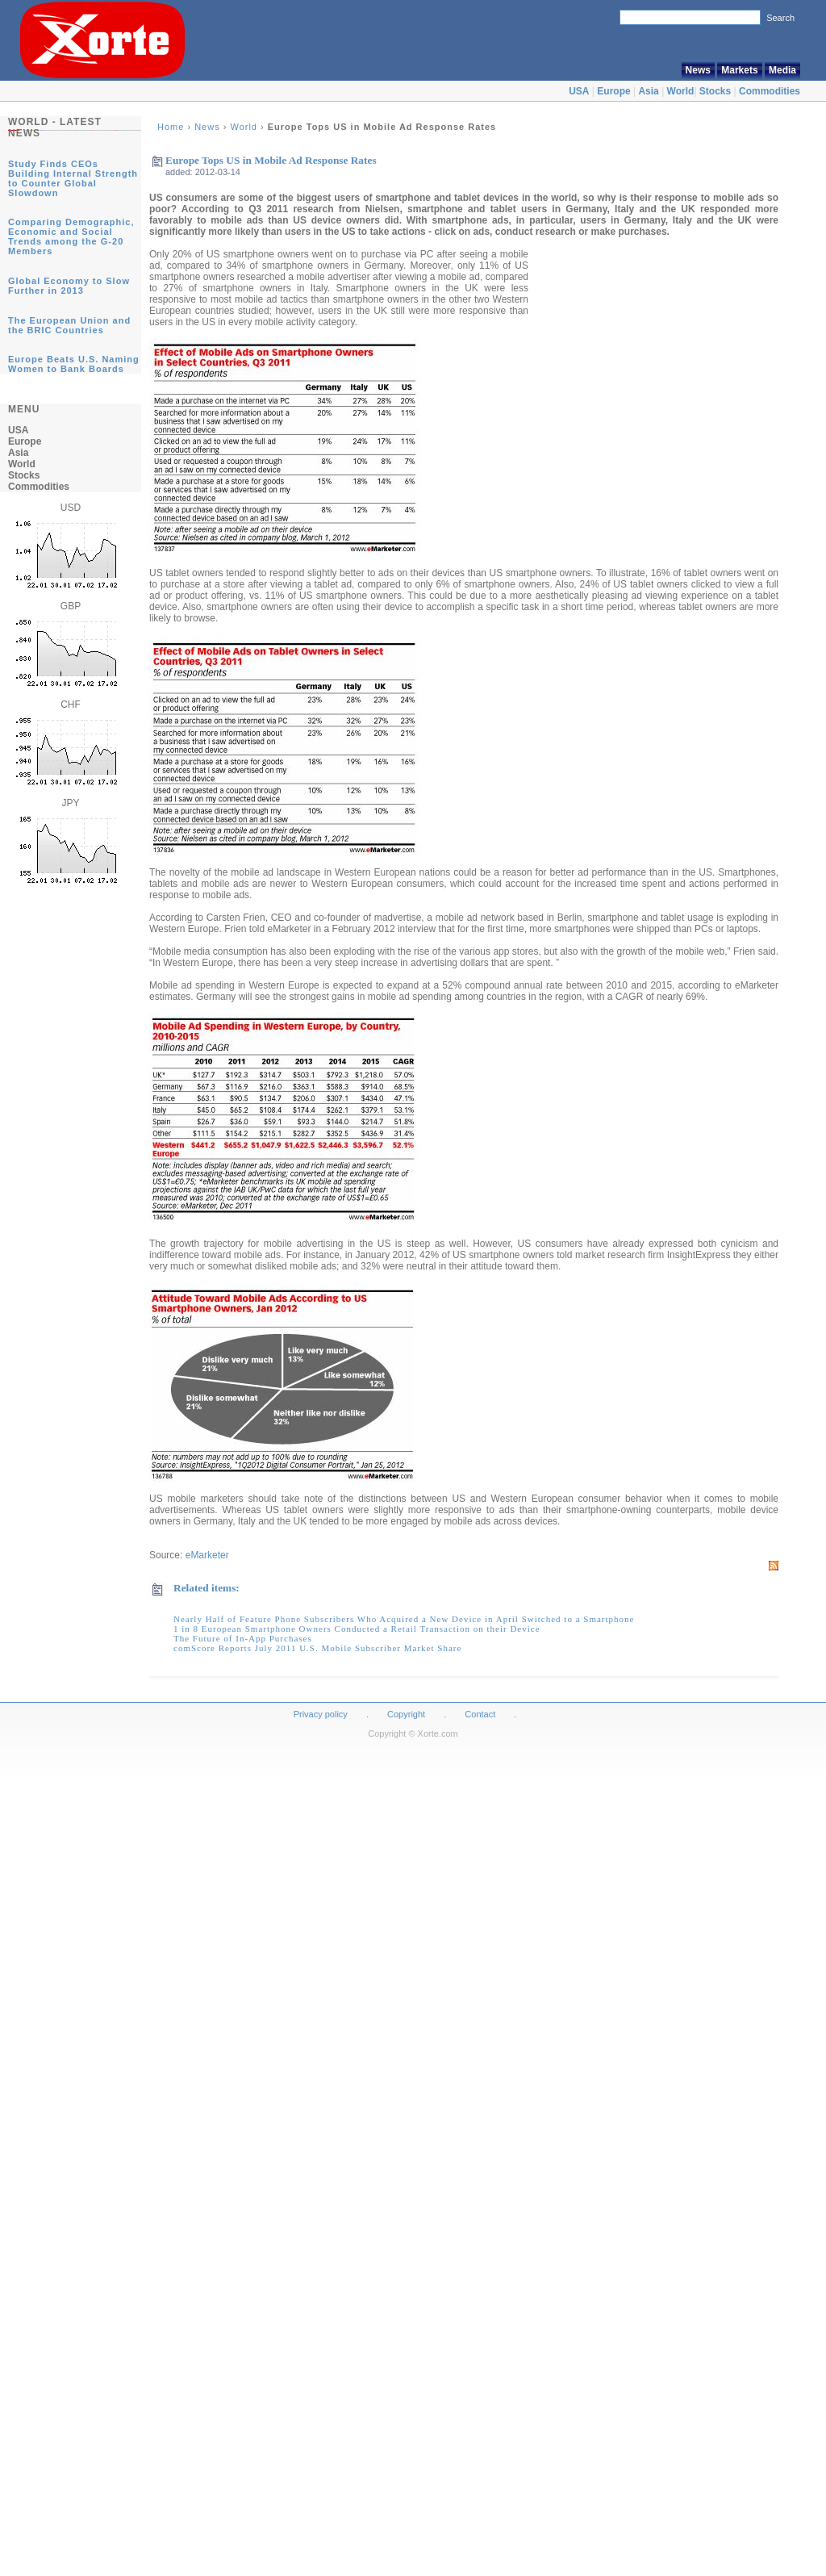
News (698, 70)
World (681, 91)
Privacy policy (321, 1714)
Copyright (406, 1714)
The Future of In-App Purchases (242, 1638)
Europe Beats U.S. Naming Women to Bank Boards (74, 364)
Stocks (715, 91)
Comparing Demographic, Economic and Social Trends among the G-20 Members (71, 236)
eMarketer (207, 1555)
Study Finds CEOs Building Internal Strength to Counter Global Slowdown (73, 178)
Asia (648, 91)
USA (579, 91)
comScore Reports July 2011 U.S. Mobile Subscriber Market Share (317, 1648)
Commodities (769, 91)
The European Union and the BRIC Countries (69, 325)
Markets (739, 70)
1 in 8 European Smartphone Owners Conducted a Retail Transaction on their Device (356, 1628)
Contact (480, 1714)
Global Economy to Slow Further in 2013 (69, 285)
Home (170, 127)
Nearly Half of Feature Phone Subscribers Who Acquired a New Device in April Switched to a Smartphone (403, 1619)
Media (782, 70)
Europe (613, 91)
